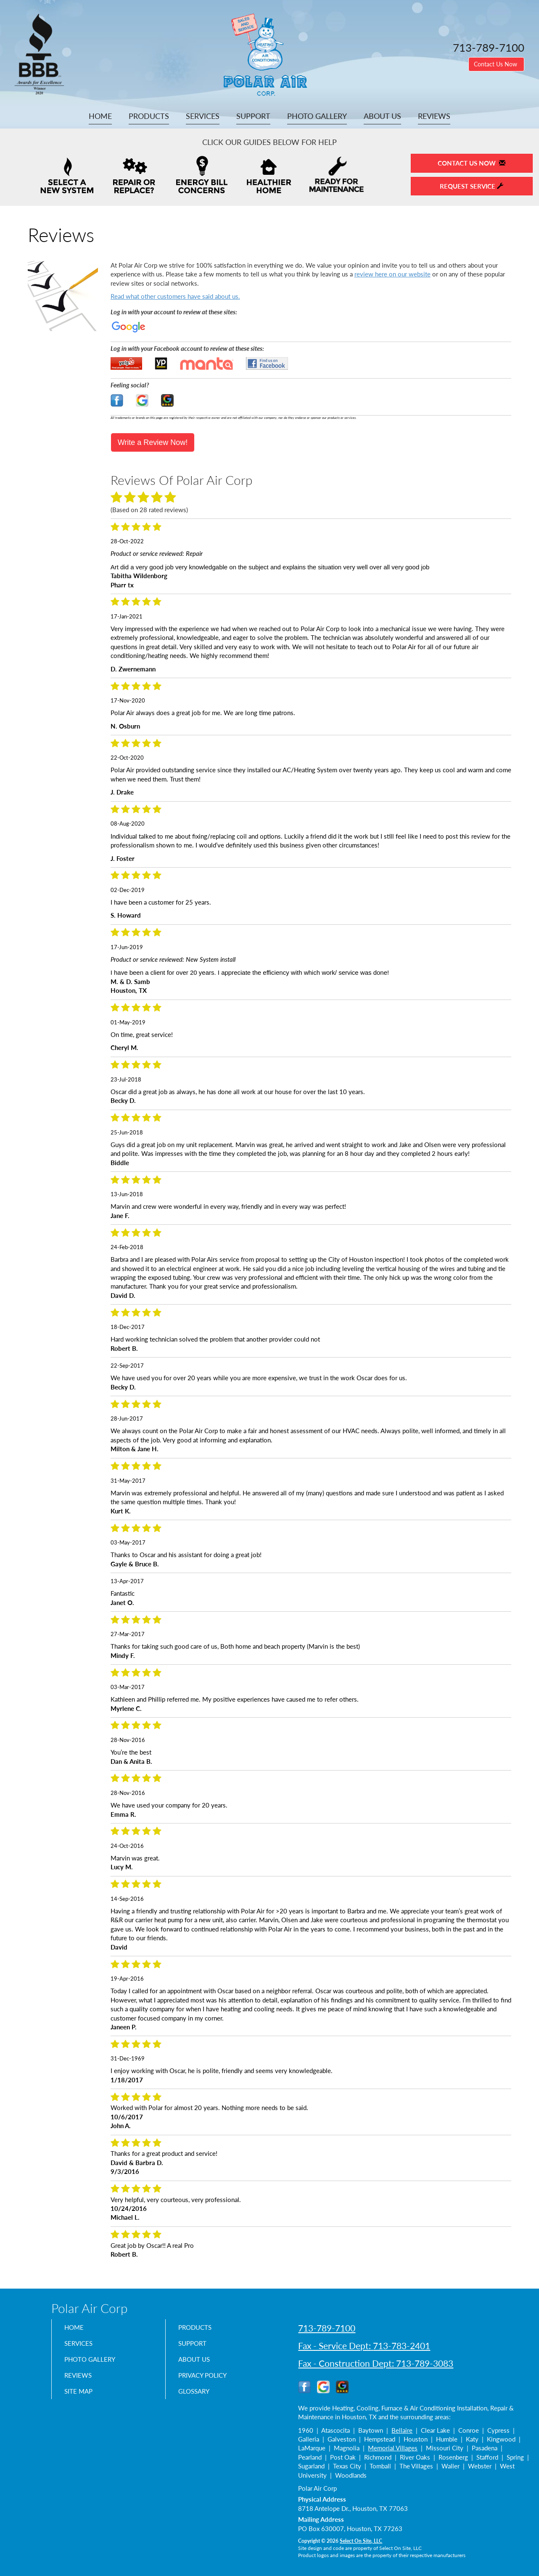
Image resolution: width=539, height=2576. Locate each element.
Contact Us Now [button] (496, 64)
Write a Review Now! (153, 442)
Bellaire (401, 2430)
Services (202, 116)
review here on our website (392, 274)
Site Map (81, 2398)
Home (100, 116)
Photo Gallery (317, 116)
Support (253, 116)
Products (149, 116)
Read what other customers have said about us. (175, 296)
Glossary (197, 2398)
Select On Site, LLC (361, 2541)
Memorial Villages (392, 2448)
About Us (382, 116)
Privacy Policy (207, 2381)
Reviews (434, 116)
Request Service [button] (471, 186)
